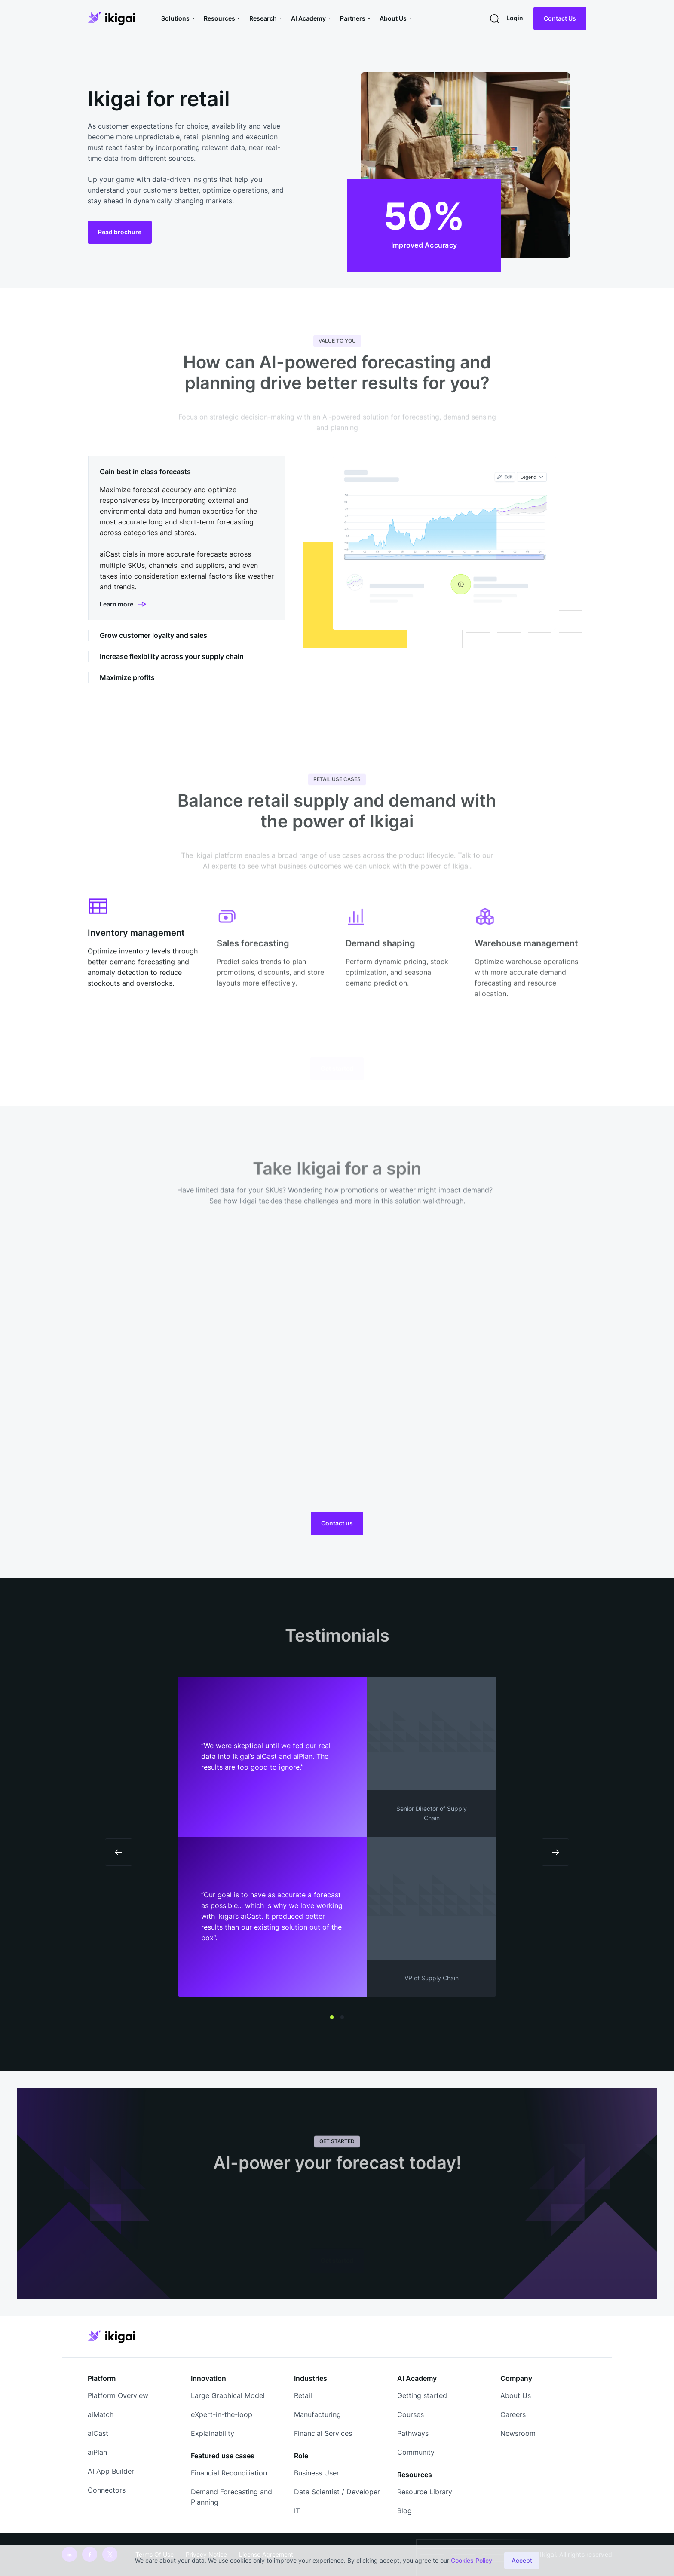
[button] (179, 18)
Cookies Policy (471, 2560)
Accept (522, 2560)
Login (514, 17)
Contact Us (560, 18)
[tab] (186, 538)
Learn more (116, 604)
